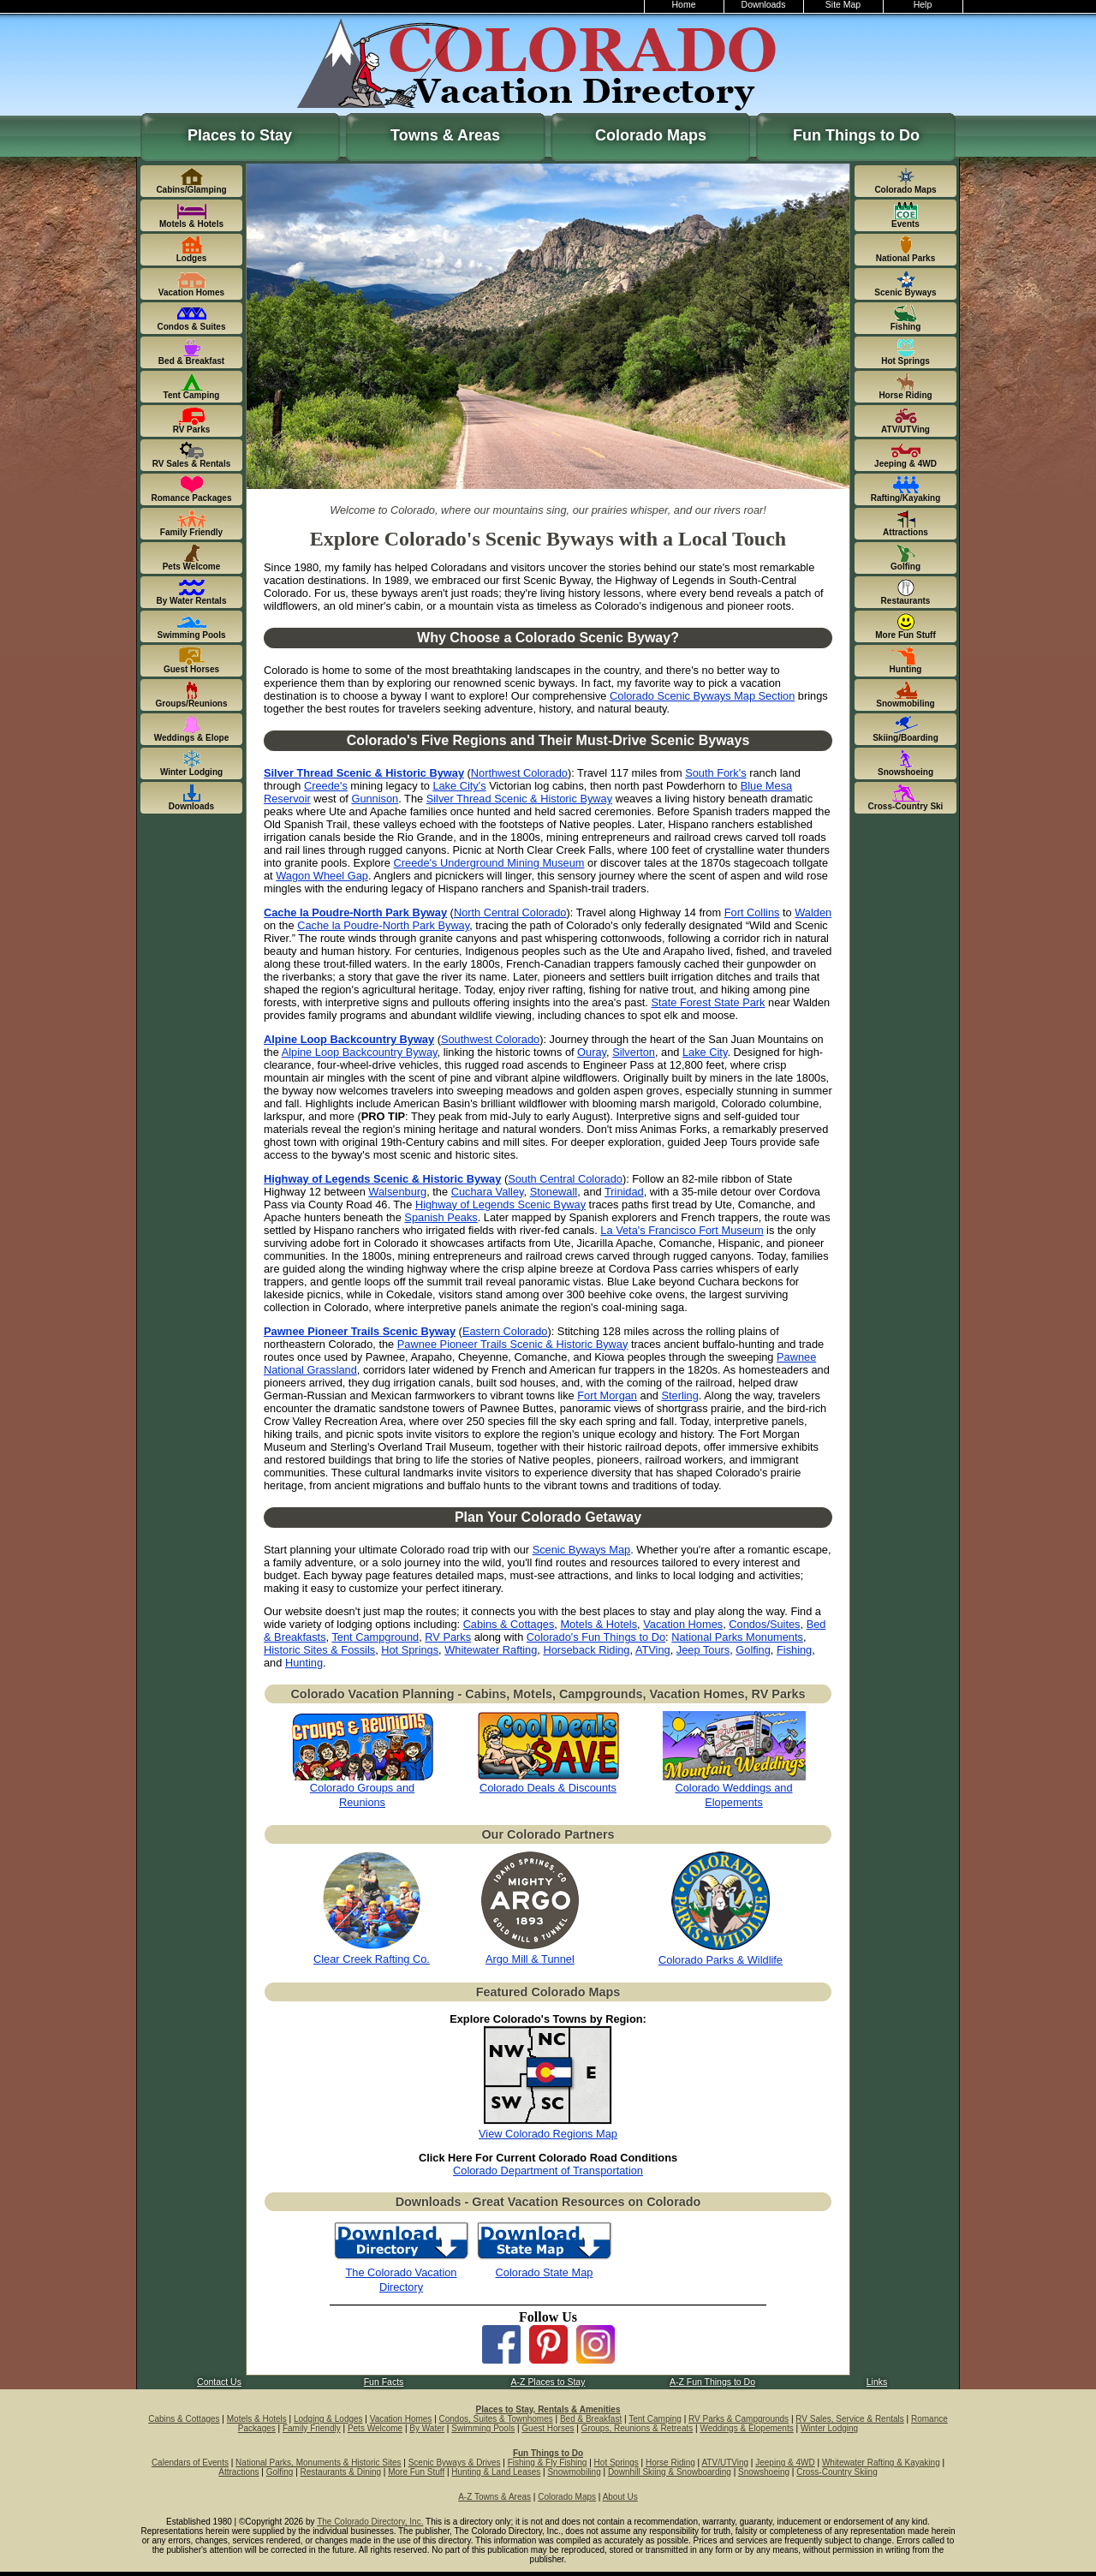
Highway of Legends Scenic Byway (500, 1204)
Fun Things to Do (856, 135)
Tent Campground (375, 1637)
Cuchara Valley (487, 1191)
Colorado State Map (544, 2272)
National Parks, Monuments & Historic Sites (318, 2462)
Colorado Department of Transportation (548, 2170)
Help (923, 4)
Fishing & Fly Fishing (547, 2462)
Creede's (326, 785)
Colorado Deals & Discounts (548, 1787)
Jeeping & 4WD (784, 2462)
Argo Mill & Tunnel (530, 1959)
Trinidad (624, 1191)
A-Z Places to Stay (548, 2382)
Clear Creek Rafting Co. (371, 1959)
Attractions (238, 2472)
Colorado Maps (650, 135)
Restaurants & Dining (341, 2472)
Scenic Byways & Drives (454, 2462)
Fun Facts (384, 2382)
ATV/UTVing (724, 2462)
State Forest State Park (708, 1002)
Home (684, 4)
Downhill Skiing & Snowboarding (669, 2472)
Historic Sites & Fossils (319, 1649)
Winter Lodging (829, 2428)
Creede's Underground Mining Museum (489, 862)
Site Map (843, 4)
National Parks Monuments (737, 1637)
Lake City (704, 1052)
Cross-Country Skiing (836, 2472)
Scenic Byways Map (582, 1549)
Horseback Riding (586, 1649)
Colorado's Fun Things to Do (596, 1637)
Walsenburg (397, 1191)
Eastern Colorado (505, 1331)
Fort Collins (752, 912)
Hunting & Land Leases (495, 2472)
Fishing (794, 1649)
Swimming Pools (483, 2428)
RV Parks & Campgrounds (738, 2419)
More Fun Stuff (416, 2472)
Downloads (764, 4)
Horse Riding (670, 2462)
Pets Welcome (375, 2428)
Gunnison (374, 798)
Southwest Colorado (490, 1039)
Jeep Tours (703, 1649)
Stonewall (554, 1191)
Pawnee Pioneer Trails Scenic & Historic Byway (512, 1344)
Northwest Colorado (519, 772)
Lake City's (458, 785)
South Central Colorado (565, 1178)
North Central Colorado (510, 912)
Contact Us (219, 2382)
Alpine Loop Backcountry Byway (360, 1052)
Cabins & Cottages (509, 1624)
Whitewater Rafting (490, 1649)
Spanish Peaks (440, 1217)
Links (877, 2382)
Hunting (304, 1662)
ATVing (652, 1649)
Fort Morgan (607, 1395)
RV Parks (448, 1637)
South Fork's (715, 772)
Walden (813, 912)
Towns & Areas (445, 135)
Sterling (679, 1395)
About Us (620, 2496)
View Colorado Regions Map (548, 2133)
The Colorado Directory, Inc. (370, 2521)
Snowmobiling (573, 2472)
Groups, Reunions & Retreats (637, 2428)
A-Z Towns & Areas (494, 2496)
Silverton (633, 1052)
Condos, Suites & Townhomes (496, 2419)
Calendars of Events (190, 2462)
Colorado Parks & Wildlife (720, 1959)
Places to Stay (240, 135)
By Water (426, 2428)
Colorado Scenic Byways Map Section (702, 695)
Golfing (753, 1649)
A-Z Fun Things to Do (712, 2382)
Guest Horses (547, 2428)
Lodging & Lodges (328, 2419)
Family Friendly (312, 2428)
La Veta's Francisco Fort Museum (681, 1230)
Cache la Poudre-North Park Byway (383, 925)
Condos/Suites (764, 1624)
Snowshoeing (763, 2472)
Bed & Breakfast (591, 2419)
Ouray (591, 1052)
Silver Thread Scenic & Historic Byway (519, 798)
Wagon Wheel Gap (322, 875)
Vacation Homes (683, 1624)
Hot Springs (409, 1649)
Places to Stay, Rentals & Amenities (548, 2409)
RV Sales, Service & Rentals (849, 2419)
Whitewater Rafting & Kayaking (881, 2462)
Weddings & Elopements (746, 2428)
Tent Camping (655, 2419)
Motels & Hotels (598, 1624)
